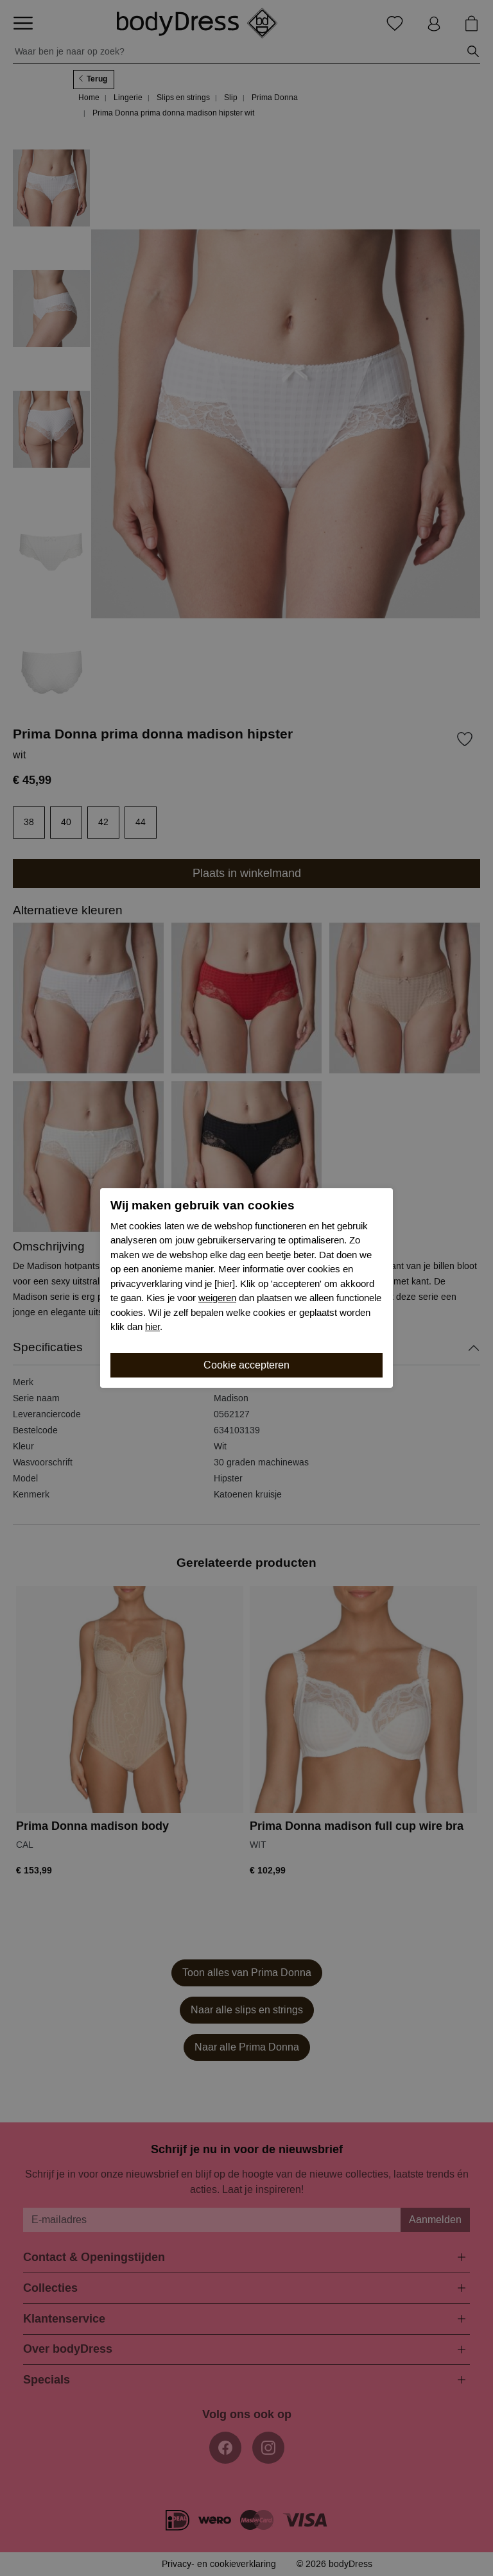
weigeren (217, 1298)
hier (152, 1326)
